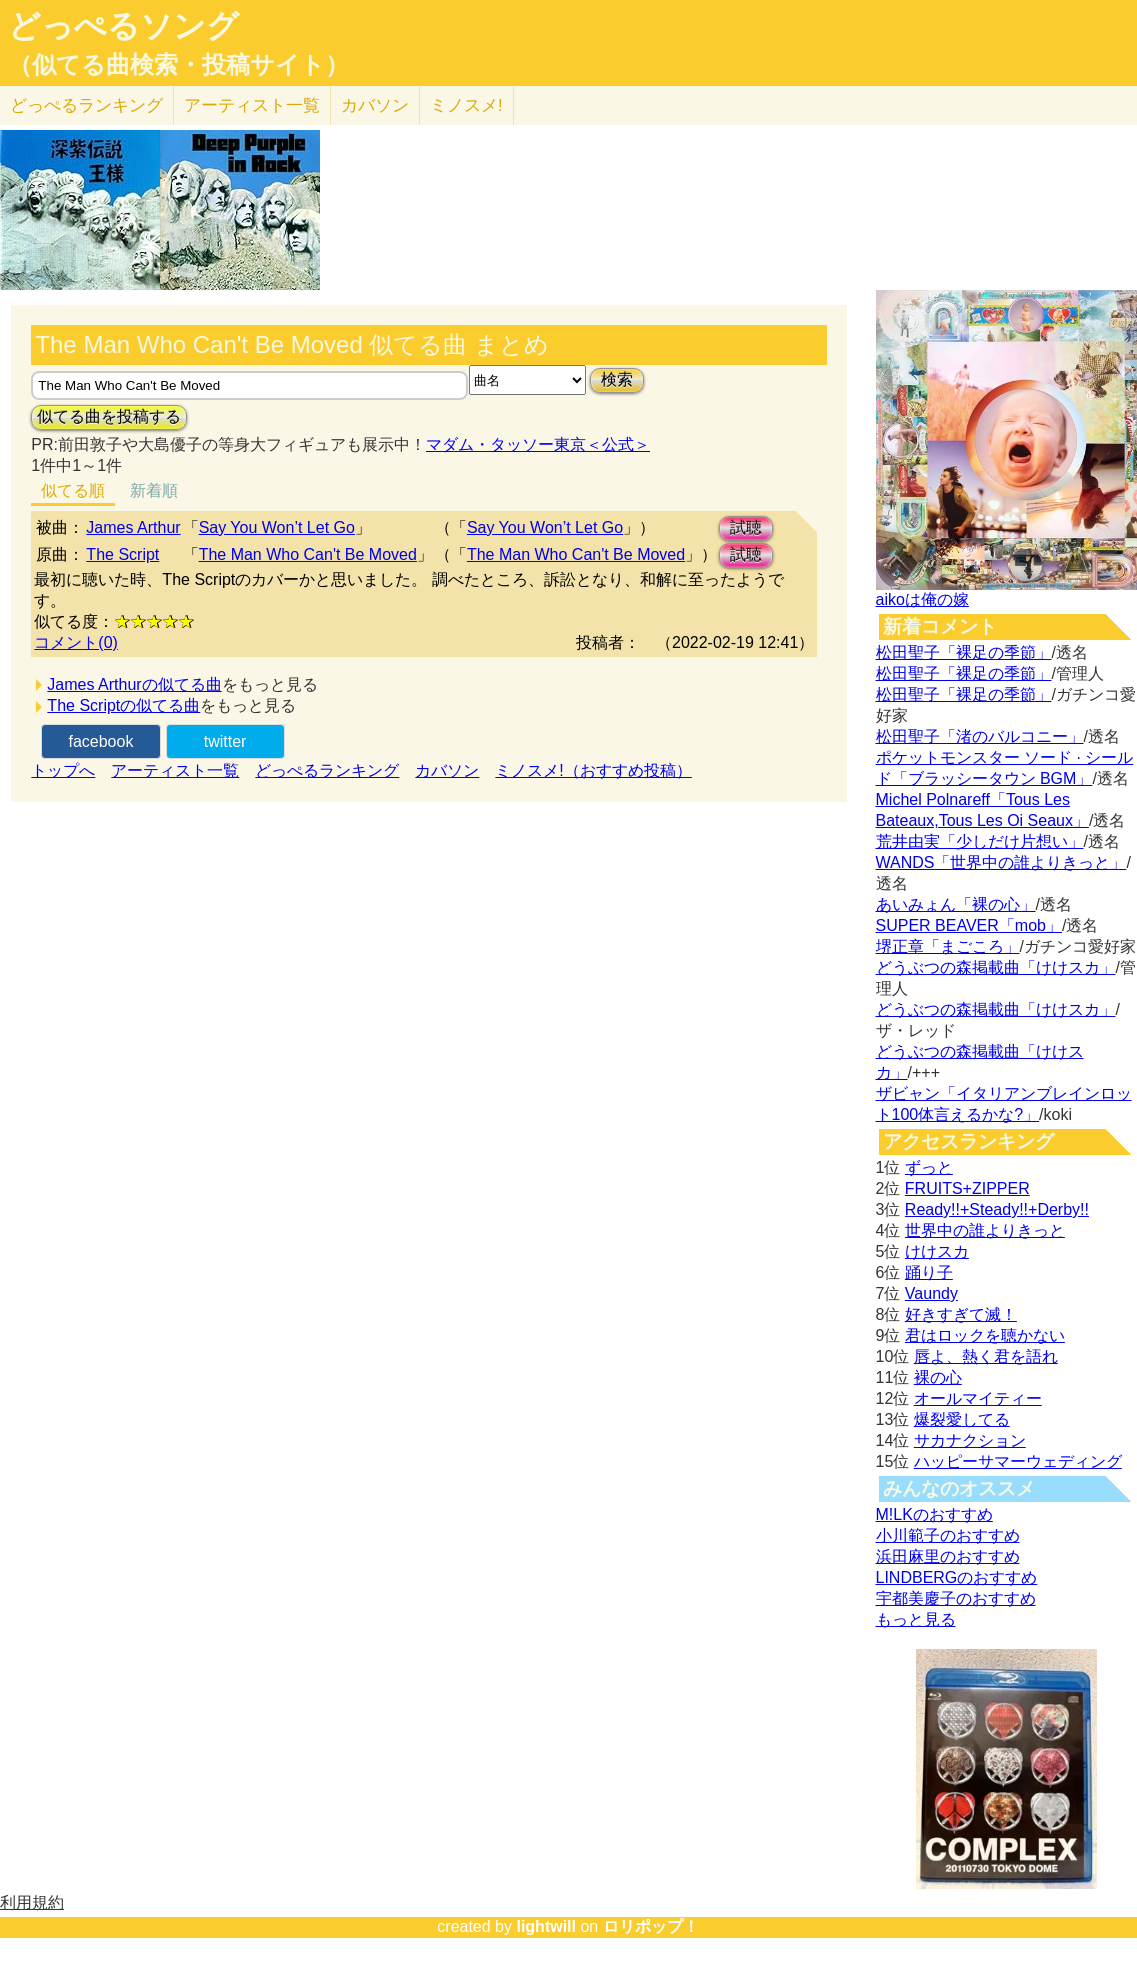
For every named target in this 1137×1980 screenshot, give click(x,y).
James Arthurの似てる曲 (134, 684)
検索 (617, 379)
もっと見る (916, 1619)
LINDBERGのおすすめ (957, 1577)
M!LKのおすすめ (934, 1514)
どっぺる (86, 105)
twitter (225, 741)
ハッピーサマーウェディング (1018, 1461)
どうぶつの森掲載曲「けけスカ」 (996, 967)
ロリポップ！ (651, 1926)
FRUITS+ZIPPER (967, 1188)
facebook (100, 741)
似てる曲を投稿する (109, 416)
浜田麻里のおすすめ (948, 1556)
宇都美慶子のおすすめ (956, 1598)
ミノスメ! (466, 105)
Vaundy (931, 1293)
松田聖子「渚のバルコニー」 (980, 736)
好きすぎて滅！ (961, 1314)
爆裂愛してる (962, 1419)
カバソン (375, 105)
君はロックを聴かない (985, 1335)
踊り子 (929, 1272)
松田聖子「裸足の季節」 (964, 652)
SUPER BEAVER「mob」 (969, 925)
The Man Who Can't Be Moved (308, 554)
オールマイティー (978, 1398)
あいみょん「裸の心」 (956, 904)
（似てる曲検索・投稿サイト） (178, 65)
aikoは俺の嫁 (922, 599)
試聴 (746, 527)
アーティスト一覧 (175, 770)
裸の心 (938, 1377)
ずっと (929, 1167)
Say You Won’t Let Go (277, 527)
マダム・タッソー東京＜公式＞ (538, 444)
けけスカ (937, 1251)
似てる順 (73, 490)
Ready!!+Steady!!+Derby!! (997, 1209)
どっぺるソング (123, 26)
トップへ (63, 770)
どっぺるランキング (327, 770)
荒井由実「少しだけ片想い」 (980, 841)
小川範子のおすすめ (948, 1535)
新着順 (154, 490)
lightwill (546, 1926)
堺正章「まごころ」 (948, 946)
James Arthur (133, 527)
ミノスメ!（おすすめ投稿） (593, 770)
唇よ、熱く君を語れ (986, 1356)
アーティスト (252, 105)
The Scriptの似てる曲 (123, 705)
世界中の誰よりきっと (985, 1230)
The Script (122, 554)
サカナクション (970, 1440)
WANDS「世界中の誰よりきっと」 (1001, 862)
